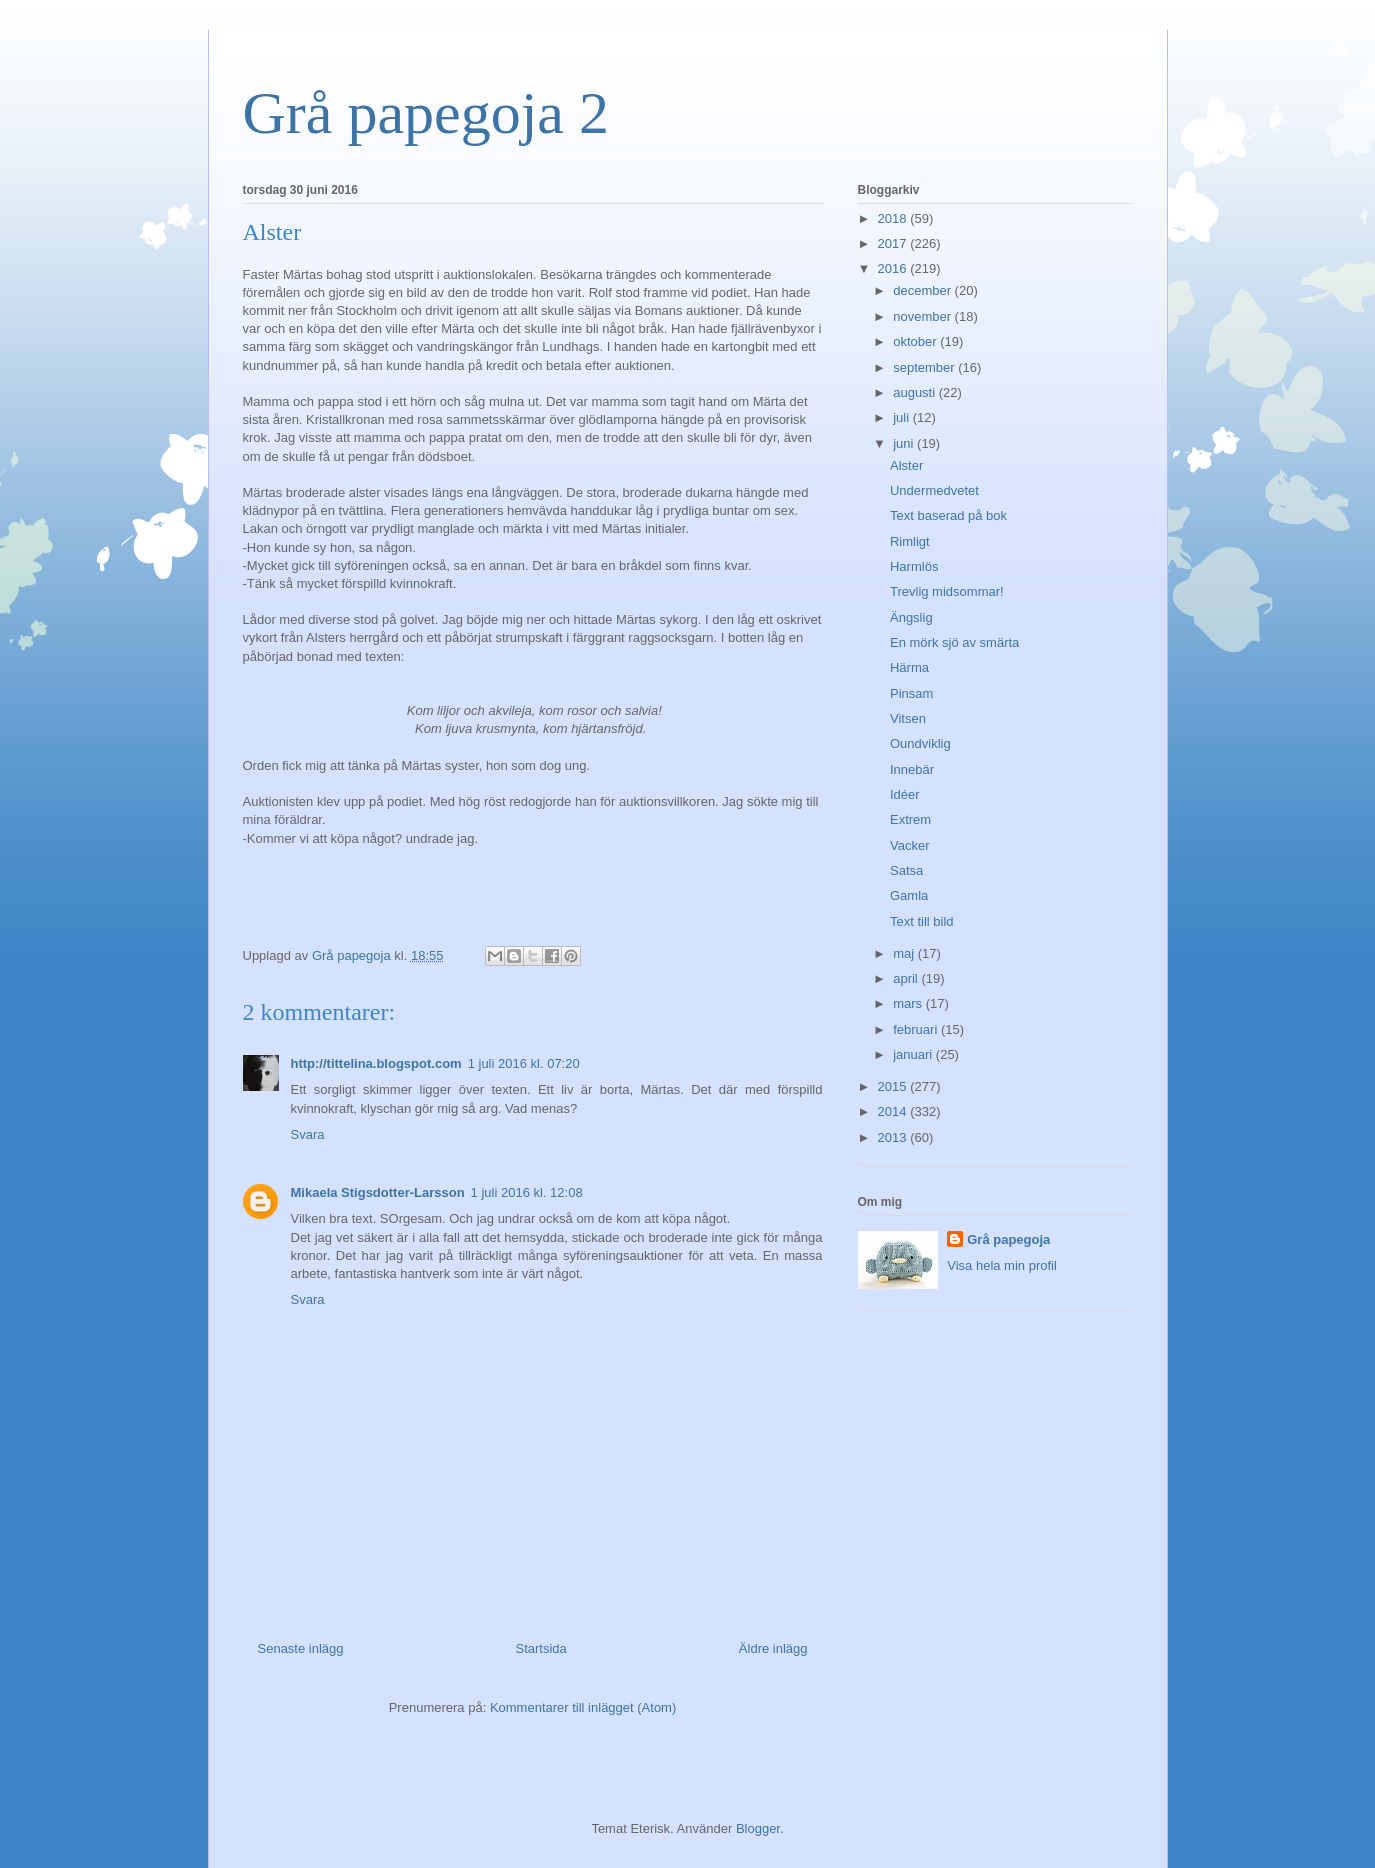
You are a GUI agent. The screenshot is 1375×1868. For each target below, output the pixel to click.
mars (909, 1003)
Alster (906, 465)
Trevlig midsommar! (947, 591)
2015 (894, 1086)
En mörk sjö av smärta (954, 642)
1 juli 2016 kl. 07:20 (524, 1063)
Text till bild (922, 921)
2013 (894, 1137)
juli (903, 417)
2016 (894, 268)
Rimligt (910, 541)
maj (905, 953)
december (923, 290)
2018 (894, 218)
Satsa (906, 870)
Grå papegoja (1008, 1239)
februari (917, 1029)
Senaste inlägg (301, 1648)
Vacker (910, 845)
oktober (916, 341)
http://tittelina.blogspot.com (376, 1063)
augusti (916, 392)
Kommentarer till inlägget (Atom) (583, 1707)
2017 (894, 243)
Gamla (909, 895)
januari (914, 1054)
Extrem (910, 819)
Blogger (758, 1828)
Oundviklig (920, 743)
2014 (894, 1111)
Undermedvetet (934, 490)
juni (905, 443)
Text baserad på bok (948, 515)
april (907, 978)
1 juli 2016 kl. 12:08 (527, 1192)
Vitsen (908, 718)
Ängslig (911, 617)
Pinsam (911, 693)
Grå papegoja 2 (426, 113)
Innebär (912, 769)
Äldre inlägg (773, 1648)
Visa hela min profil (1002, 1265)
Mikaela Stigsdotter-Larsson (378, 1192)
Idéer (905, 794)
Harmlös (914, 566)
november (923, 316)
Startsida (541, 1648)
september (925, 367)
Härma (909, 667)
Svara (308, 1134)
